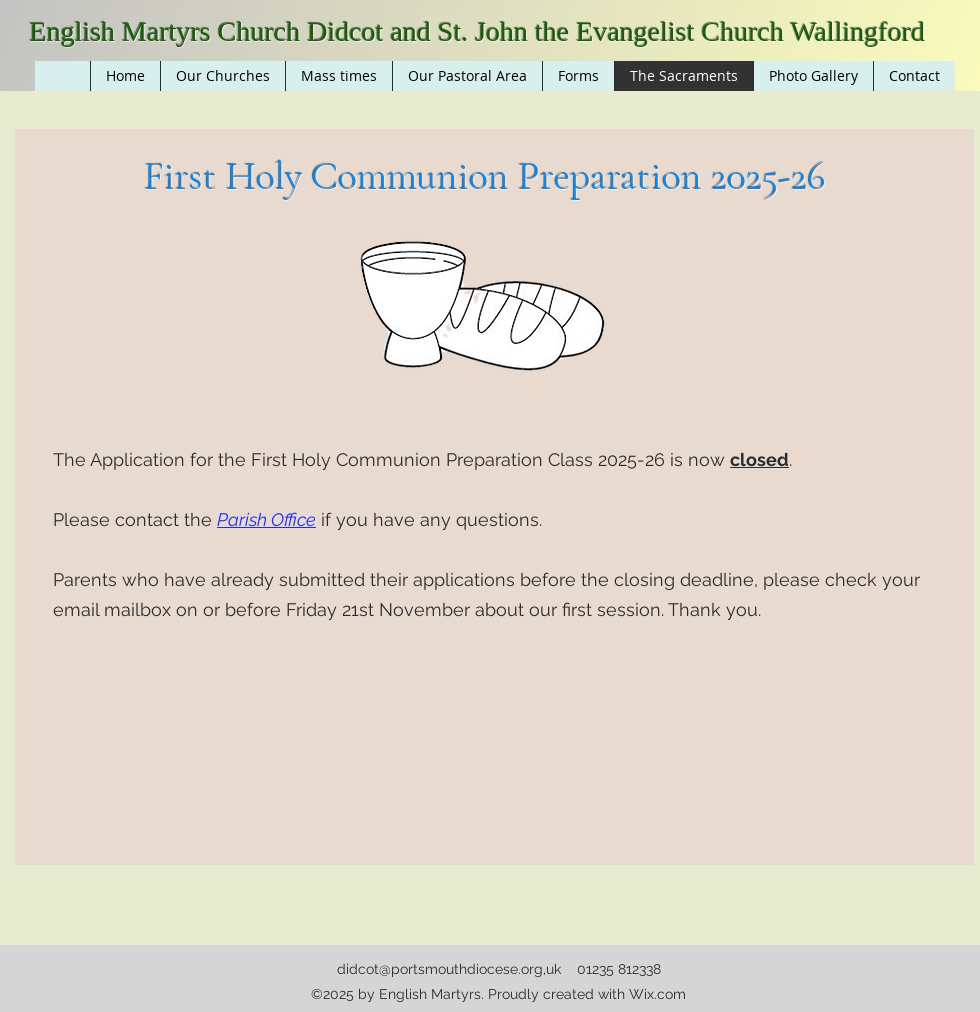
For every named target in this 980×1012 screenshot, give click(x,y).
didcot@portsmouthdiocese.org (440, 969)
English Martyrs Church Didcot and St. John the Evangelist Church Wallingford (477, 31)
